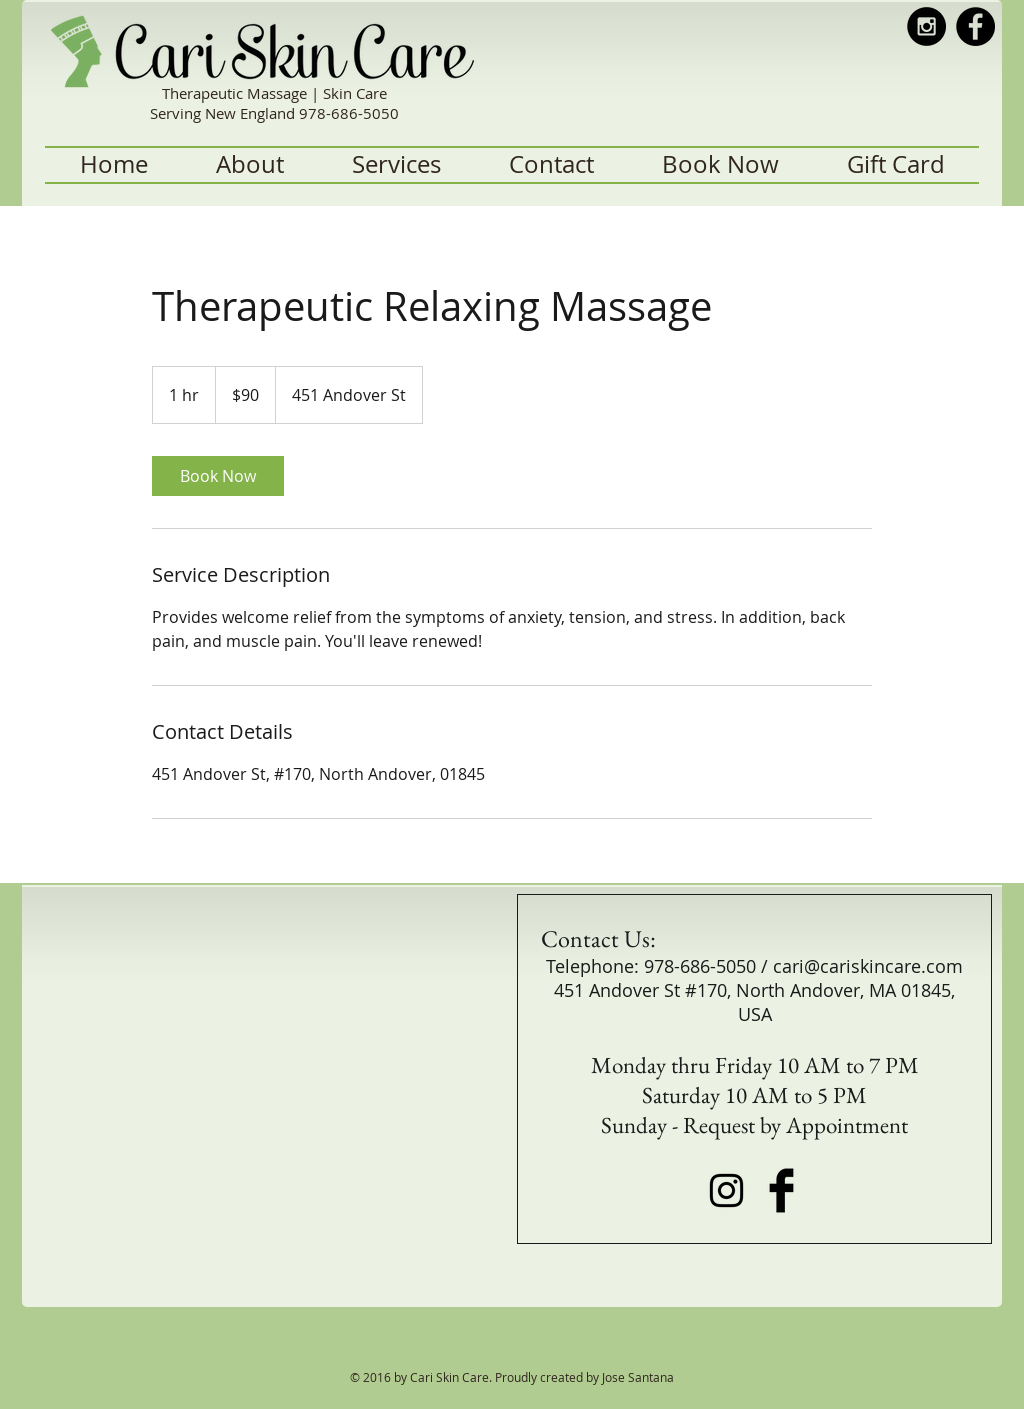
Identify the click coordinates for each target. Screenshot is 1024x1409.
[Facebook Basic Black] (781, 1190)
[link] (218, 476)
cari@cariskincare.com (868, 966)
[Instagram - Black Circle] (926, 26)
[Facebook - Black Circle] (975, 26)
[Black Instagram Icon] (726, 1190)
